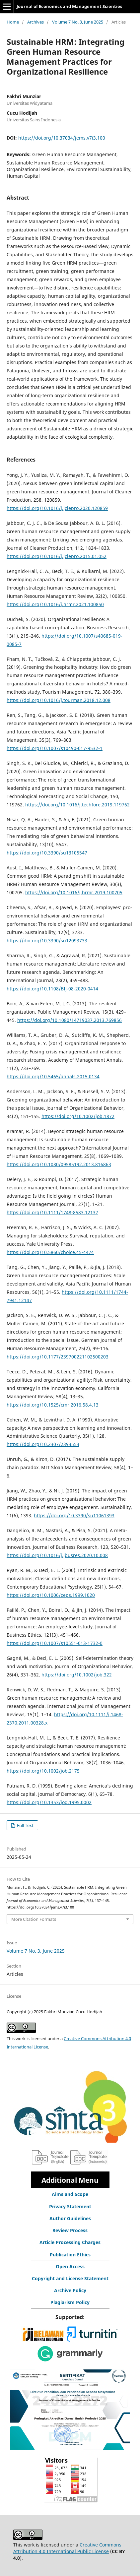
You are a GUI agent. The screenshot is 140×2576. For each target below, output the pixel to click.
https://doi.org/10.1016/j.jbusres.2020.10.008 (57, 1555)
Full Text (25, 1825)
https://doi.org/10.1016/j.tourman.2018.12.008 (58, 700)
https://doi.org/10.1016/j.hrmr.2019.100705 (73, 892)
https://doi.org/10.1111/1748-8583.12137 (52, 1212)
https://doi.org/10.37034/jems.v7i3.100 (61, 138)
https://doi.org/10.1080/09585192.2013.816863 (59, 1164)
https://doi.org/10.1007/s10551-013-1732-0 (55, 1643)
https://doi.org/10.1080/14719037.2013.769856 (69, 1020)
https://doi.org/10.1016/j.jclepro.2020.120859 (57, 508)
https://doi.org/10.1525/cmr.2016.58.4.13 (53, 1405)
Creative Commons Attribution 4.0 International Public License (67, 2548)
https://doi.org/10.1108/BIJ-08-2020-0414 (52, 988)
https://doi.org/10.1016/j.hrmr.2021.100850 (55, 604)
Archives (35, 22)
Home (13, 22)
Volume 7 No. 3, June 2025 (77, 22)
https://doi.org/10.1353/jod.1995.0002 (49, 1802)
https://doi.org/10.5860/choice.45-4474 (50, 1252)
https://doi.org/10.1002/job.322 (76, 1674)
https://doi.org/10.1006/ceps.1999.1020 (51, 1595)
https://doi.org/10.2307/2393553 (43, 1444)
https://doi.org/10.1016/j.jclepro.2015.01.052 (56, 556)
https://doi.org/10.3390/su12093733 (47, 940)
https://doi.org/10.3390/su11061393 (74, 1515)
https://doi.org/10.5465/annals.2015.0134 (53, 1076)
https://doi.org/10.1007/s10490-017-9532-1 (55, 748)
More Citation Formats (33, 1919)
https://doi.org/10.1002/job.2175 (43, 1771)
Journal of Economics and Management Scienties (69, 6)
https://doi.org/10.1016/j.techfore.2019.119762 (77, 804)
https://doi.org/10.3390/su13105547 (47, 852)
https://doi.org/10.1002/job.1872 (77, 1116)
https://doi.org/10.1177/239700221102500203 (57, 1356)
